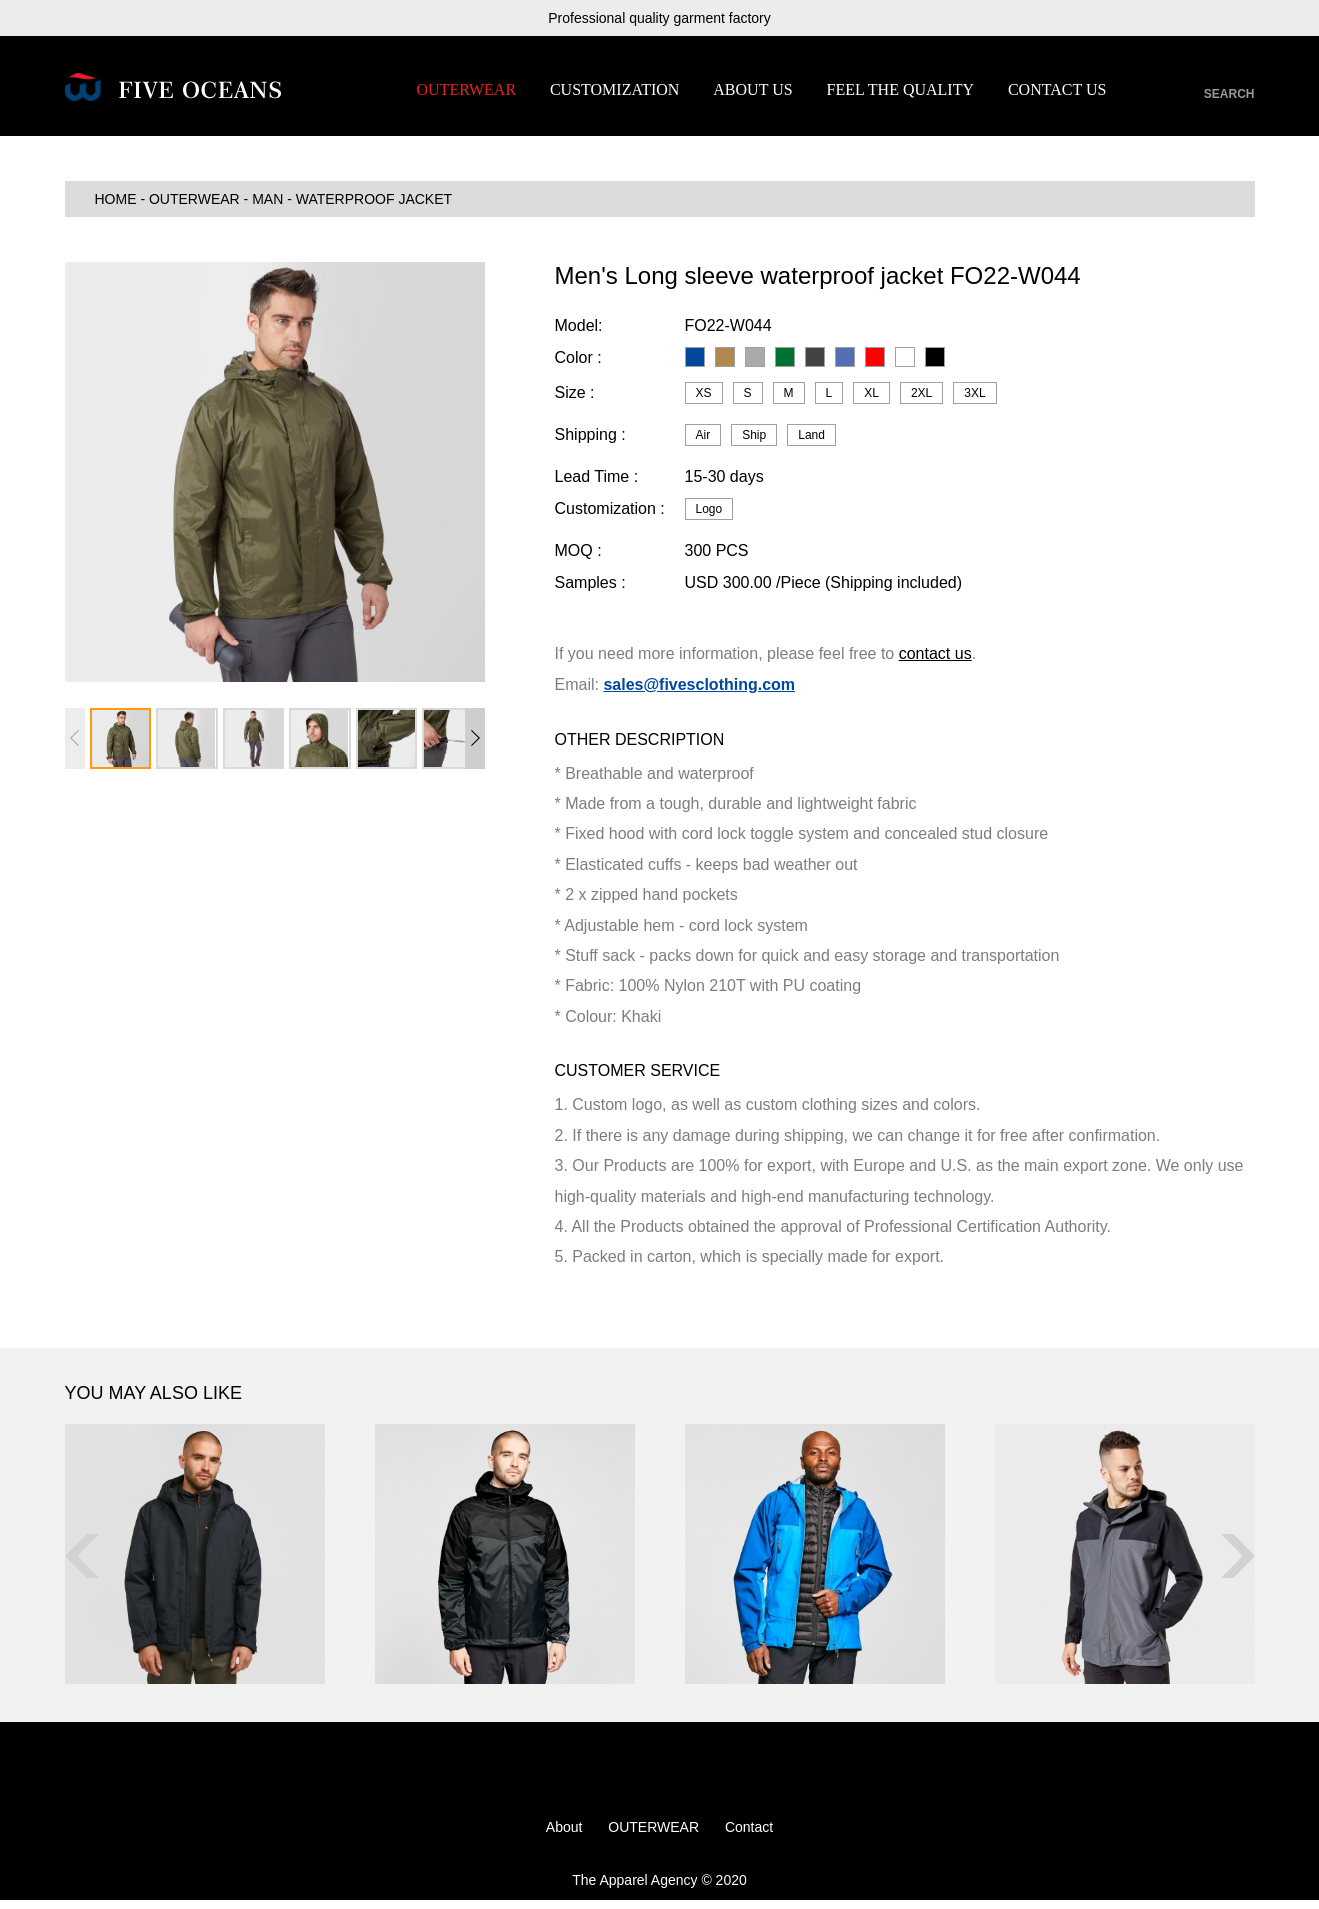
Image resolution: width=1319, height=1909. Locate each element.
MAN (267, 208)
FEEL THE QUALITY (900, 89)
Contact (749, 1836)
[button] (475, 746)
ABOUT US (752, 89)
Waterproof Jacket (374, 208)
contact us (935, 662)
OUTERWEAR (467, 89)
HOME (116, 208)
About (564, 1836)
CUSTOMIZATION (614, 89)
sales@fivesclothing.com (699, 692)
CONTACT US (1057, 89)
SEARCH (1229, 94)
